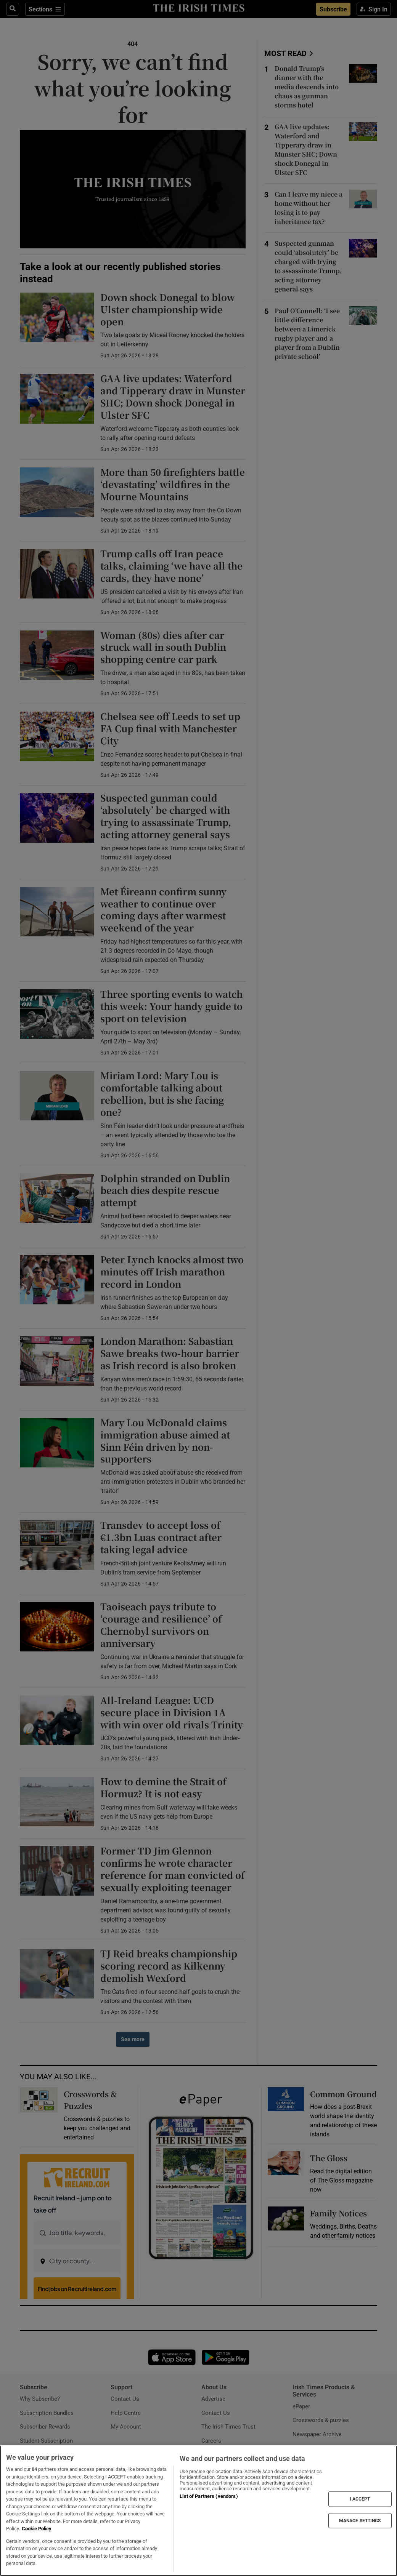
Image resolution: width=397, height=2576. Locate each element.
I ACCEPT (360, 2499)
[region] (198, 2510)
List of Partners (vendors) (209, 2496)
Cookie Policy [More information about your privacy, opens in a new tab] (36, 2528)
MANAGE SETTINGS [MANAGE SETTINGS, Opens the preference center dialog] (360, 2520)
